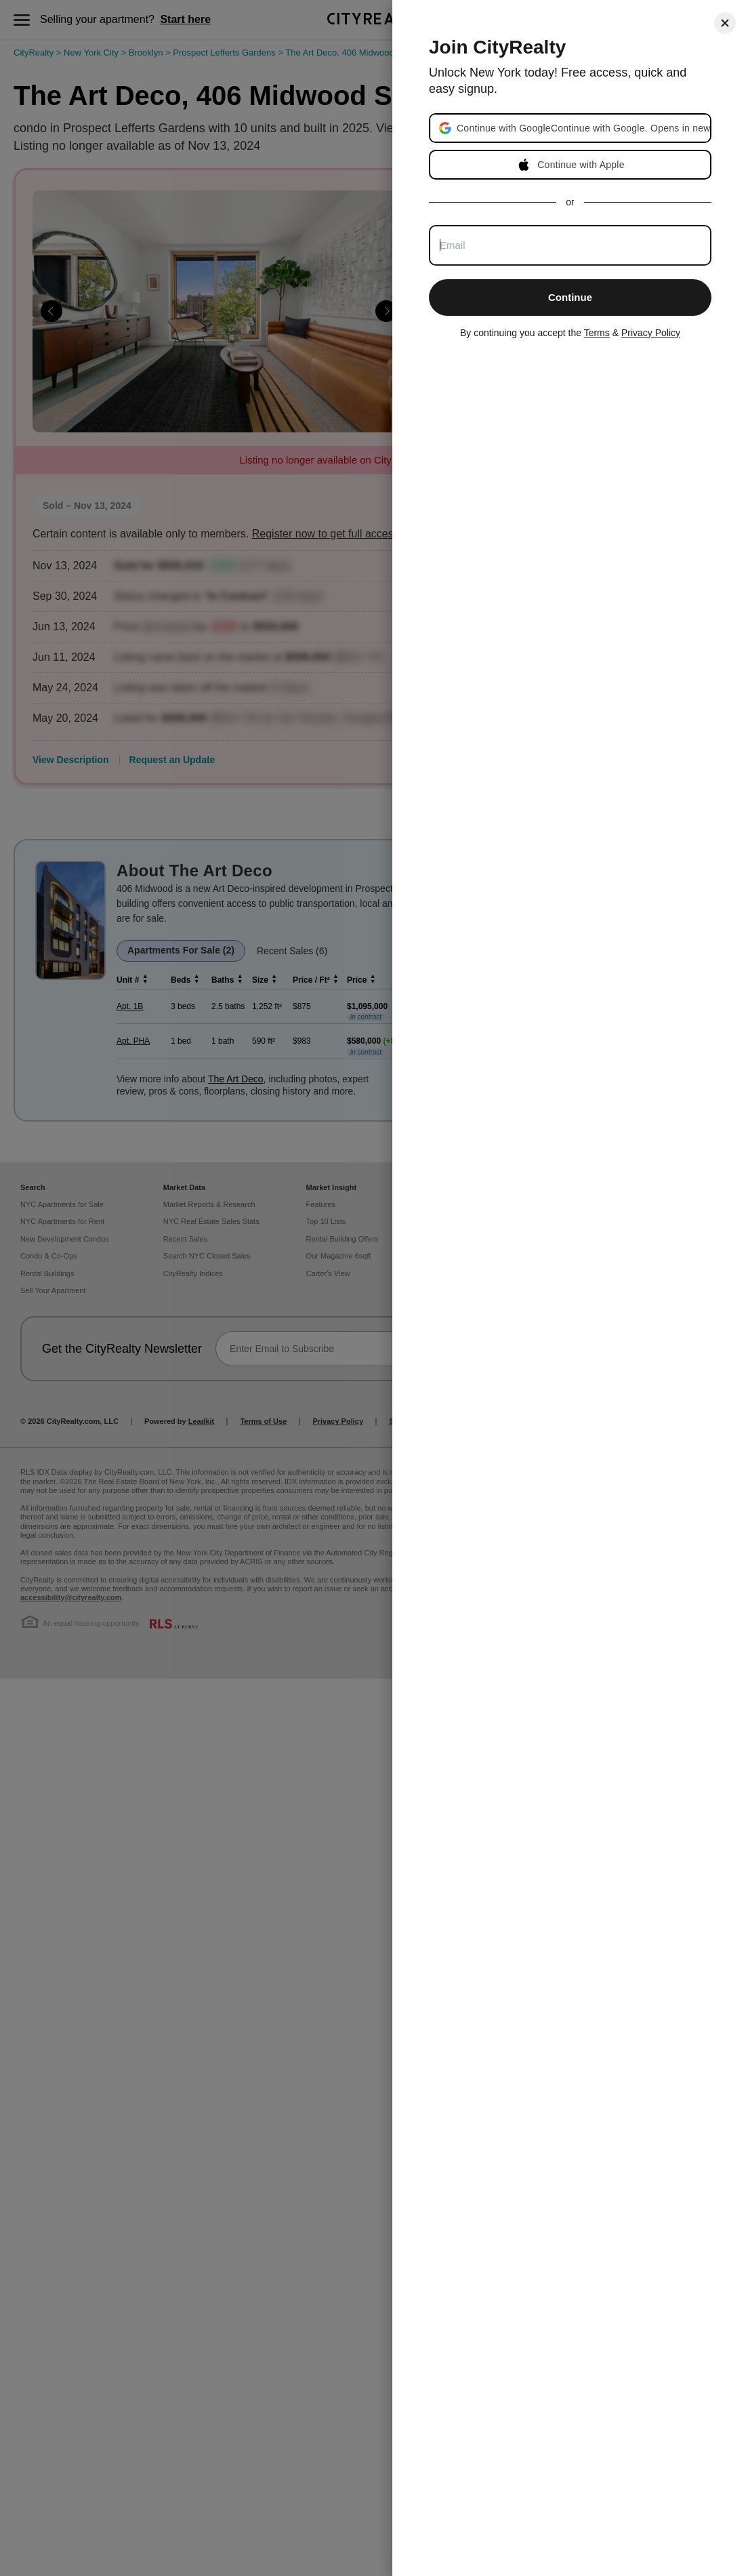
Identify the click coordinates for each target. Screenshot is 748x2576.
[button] (583, 128)
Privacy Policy (650, 332)
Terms (597, 332)
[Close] (725, 23)
